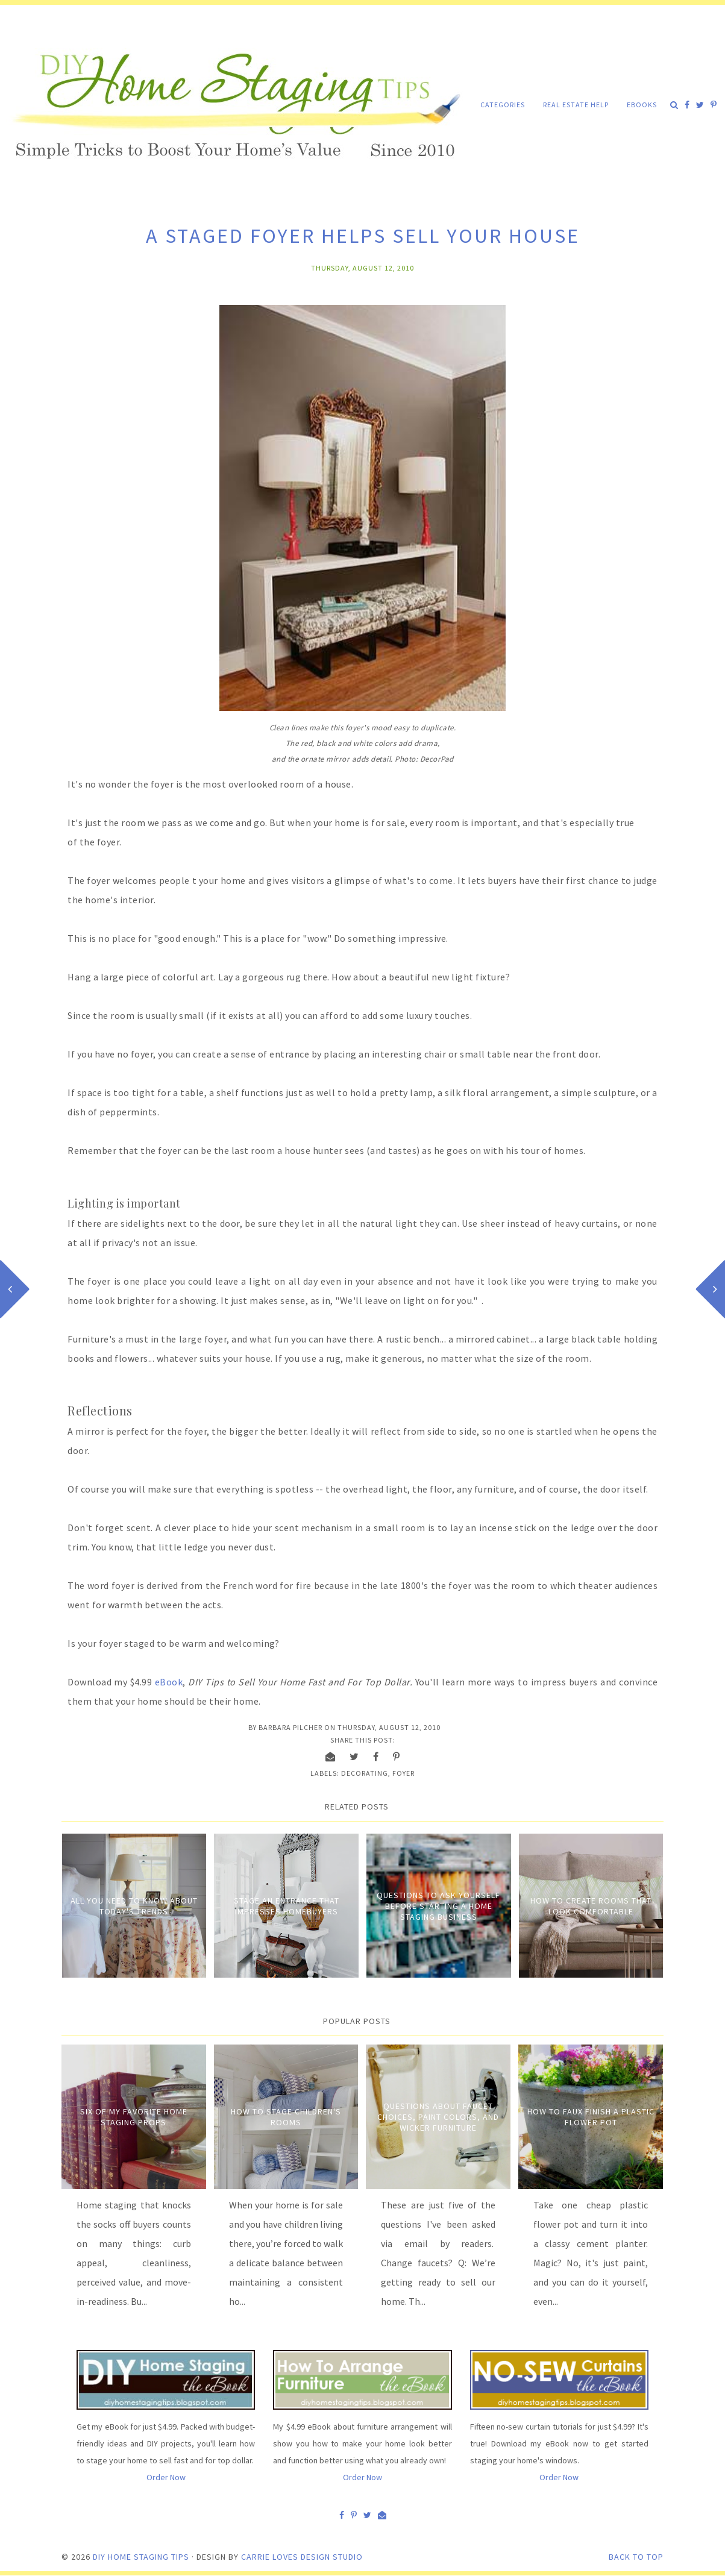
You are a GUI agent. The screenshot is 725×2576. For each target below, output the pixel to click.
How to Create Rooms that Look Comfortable (590, 1906)
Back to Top (636, 2556)
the (193, 1605)
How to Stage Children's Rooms (286, 2117)
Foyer (403, 1773)
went (78, 1605)
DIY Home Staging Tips (141, 2556)
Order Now (166, 2477)
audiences (636, 1585)
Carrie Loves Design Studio (302, 2556)
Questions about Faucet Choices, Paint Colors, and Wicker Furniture (438, 2117)
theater (595, 1585)
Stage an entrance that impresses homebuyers (286, 1906)
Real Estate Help (576, 104)
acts (211, 1605)
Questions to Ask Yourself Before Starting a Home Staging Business (438, 1906)
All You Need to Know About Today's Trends (134, 1906)
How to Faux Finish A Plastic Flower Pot (590, 2117)
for (99, 1605)
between (164, 1605)
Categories (502, 104)
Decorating (364, 1773)
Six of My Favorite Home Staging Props (133, 2117)
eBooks (642, 104)
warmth (125, 1605)
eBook (169, 1682)
